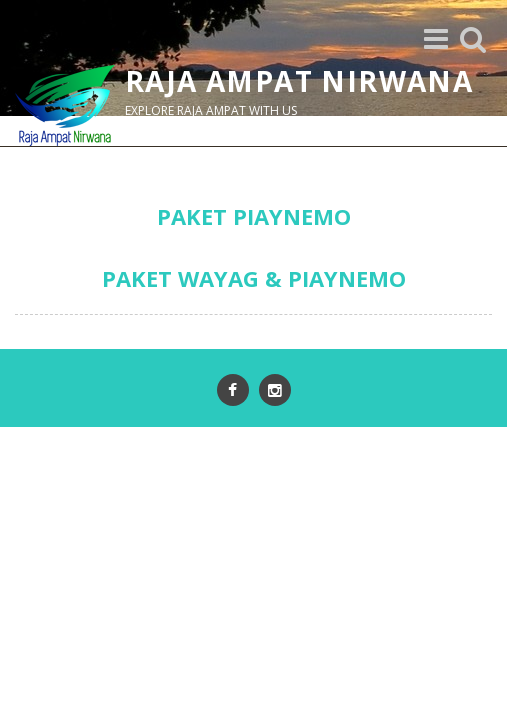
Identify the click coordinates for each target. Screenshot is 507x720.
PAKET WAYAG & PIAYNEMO (254, 278)
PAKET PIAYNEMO (254, 216)
